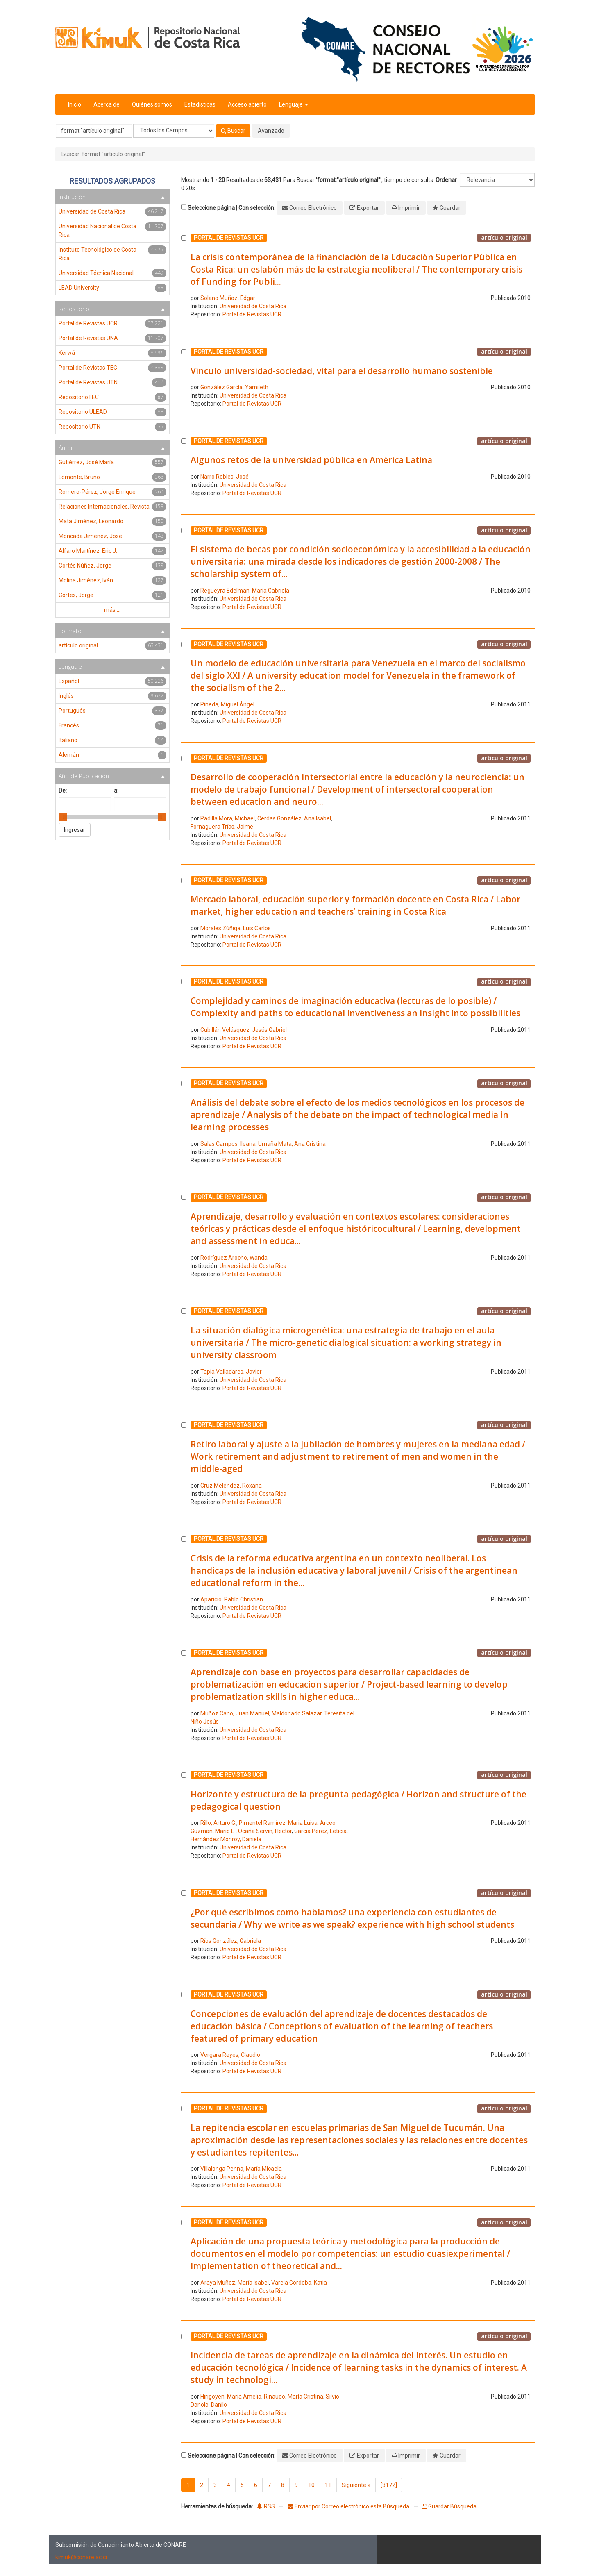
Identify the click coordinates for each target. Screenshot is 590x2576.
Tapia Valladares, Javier (231, 1371)
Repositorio (74, 309)
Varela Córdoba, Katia (299, 2282)
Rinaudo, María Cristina (293, 2396)
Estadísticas (200, 104)
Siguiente (356, 2485)
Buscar (233, 130)
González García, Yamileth (234, 387)
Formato (70, 631)
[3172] (389, 2485)
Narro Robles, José (224, 476)
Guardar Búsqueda (449, 2506)
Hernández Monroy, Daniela (226, 1839)
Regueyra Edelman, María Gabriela (244, 590)
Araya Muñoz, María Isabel (234, 2282)
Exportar (368, 207)
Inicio (74, 104)
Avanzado (271, 130)
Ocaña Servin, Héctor (265, 1831)
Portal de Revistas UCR (251, 314)
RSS (266, 2506)
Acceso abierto (247, 104)
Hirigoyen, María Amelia (230, 2396)
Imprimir (409, 207)
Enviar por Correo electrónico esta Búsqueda (349, 2506)
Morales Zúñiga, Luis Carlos (235, 928)
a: (116, 790)
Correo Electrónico (313, 207)
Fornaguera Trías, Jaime (222, 826)
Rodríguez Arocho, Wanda (234, 1257)
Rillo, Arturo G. (218, 1823)
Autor (66, 448)
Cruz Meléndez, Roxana (231, 1485)
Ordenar (446, 180)
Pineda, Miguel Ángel (227, 704)
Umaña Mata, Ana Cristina (292, 1143)
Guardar (450, 207)
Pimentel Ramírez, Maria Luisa (278, 1823)
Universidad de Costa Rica (253, 306)
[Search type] (173, 131)
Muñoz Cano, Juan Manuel (234, 1713)
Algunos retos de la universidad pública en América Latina (311, 460)
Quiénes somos (152, 104)
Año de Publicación (84, 776)
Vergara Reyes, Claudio (230, 2054)
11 (328, 2485)
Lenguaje (293, 104)
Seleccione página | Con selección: (231, 207)
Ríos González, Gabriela (230, 1941)
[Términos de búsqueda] (94, 131)
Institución (72, 197)
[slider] (63, 817)
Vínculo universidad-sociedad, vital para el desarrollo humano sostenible (342, 371)
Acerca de (106, 104)
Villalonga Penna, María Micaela (241, 2168)
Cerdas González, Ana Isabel (294, 818)
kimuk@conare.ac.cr (81, 2557)
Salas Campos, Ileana (228, 1143)
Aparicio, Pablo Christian (231, 1599)
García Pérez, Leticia (320, 1831)
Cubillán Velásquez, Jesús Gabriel (243, 1030)
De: (63, 790)
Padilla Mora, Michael (227, 818)
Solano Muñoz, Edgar (227, 298)
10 (311, 2485)
